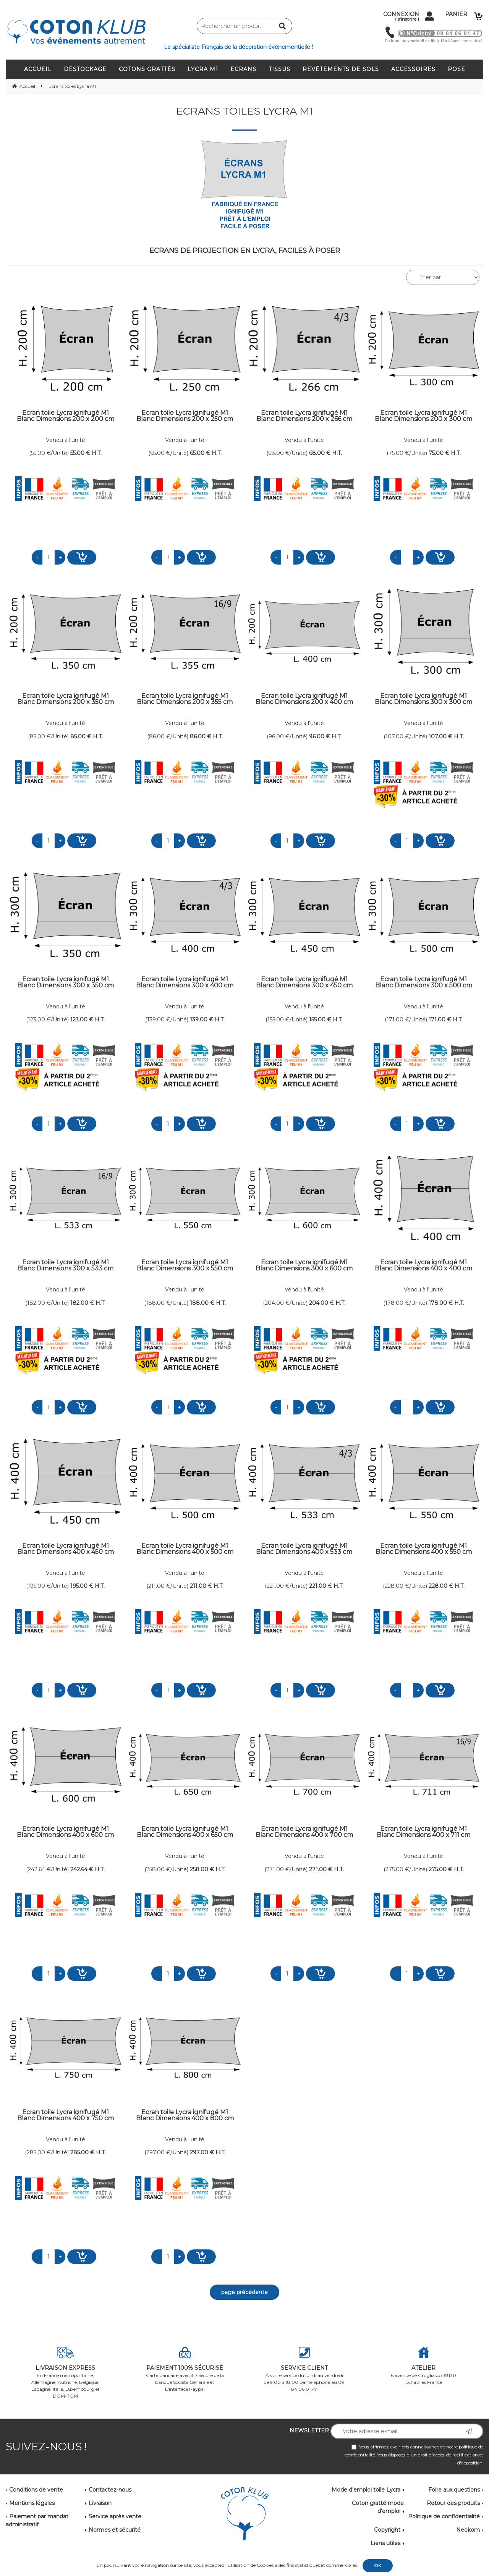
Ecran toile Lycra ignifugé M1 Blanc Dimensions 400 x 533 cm (304, 1549)
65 (206, 453)
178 (446, 1302)
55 (86, 453)
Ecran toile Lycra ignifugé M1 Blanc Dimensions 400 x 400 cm (423, 1265)
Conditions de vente (36, 2489)
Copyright (387, 2529)
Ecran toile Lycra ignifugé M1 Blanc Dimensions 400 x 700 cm (304, 1832)
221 (326, 1585)
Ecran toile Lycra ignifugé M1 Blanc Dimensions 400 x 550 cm (424, 1549)
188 (208, 1302)
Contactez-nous (110, 2489)
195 (87, 1585)
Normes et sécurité (115, 2529)
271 (326, 1869)
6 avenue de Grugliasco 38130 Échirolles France (424, 2366)
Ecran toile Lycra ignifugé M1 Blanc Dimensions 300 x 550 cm (185, 1265)
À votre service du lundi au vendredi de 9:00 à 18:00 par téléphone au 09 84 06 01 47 (304, 2369)
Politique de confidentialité (444, 2516)
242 (87, 1869)
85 (86, 736)
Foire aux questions (454, 2489)
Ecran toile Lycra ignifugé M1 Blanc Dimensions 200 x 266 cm (304, 416)
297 (207, 2152)
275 (446, 1869)
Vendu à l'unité (65, 440)
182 (87, 1302)
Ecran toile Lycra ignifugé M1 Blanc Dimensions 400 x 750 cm (65, 2115)
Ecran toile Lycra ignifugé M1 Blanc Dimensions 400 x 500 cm (184, 1549)
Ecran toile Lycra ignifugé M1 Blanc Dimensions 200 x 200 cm (65, 416)
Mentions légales (32, 2503)
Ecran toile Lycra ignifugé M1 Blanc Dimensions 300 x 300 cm (423, 699)
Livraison (100, 2503)
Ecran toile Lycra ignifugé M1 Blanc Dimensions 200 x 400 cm (304, 699)
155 (326, 1019)
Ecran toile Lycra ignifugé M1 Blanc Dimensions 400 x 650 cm (185, 1832)
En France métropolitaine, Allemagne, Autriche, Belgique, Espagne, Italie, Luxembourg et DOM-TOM (65, 2373)
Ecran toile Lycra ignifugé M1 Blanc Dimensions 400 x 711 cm (423, 1832)
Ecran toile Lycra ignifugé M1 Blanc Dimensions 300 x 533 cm (65, 1265)
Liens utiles (385, 2543)
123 (87, 1019)
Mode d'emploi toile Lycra (366, 2489)
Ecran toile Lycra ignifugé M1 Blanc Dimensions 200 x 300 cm (423, 416)
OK (377, 2565)
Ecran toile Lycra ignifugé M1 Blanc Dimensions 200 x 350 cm (65, 699)
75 (445, 453)
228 (447, 1585)
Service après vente (115, 2516)
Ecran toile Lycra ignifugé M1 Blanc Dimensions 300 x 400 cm (184, 982)
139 (207, 1019)
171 (446, 1019)
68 (325, 453)
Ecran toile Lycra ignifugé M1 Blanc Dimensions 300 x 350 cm (65, 982)
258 (207, 1869)
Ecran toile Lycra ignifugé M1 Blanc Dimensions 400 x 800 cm (185, 2115)
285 (88, 2152)
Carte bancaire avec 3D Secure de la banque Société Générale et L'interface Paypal (185, 2369)
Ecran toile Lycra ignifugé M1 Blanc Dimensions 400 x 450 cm (65, 1549)
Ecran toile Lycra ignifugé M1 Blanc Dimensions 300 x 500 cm (423, 982)
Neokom (468, 2529)
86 (206, 736)
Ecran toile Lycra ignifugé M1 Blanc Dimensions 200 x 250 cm (184, 416)
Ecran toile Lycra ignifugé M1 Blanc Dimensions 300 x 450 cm (304, 982)
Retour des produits (453, 2503)
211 (206, 1585)
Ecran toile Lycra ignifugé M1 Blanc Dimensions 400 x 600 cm (65, 1832)
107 (446, 736)
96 (325, 736)
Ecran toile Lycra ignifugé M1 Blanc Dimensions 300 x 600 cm (304, 1265)
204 (327, 1302)
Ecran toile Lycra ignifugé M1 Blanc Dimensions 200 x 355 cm (185, 699)
